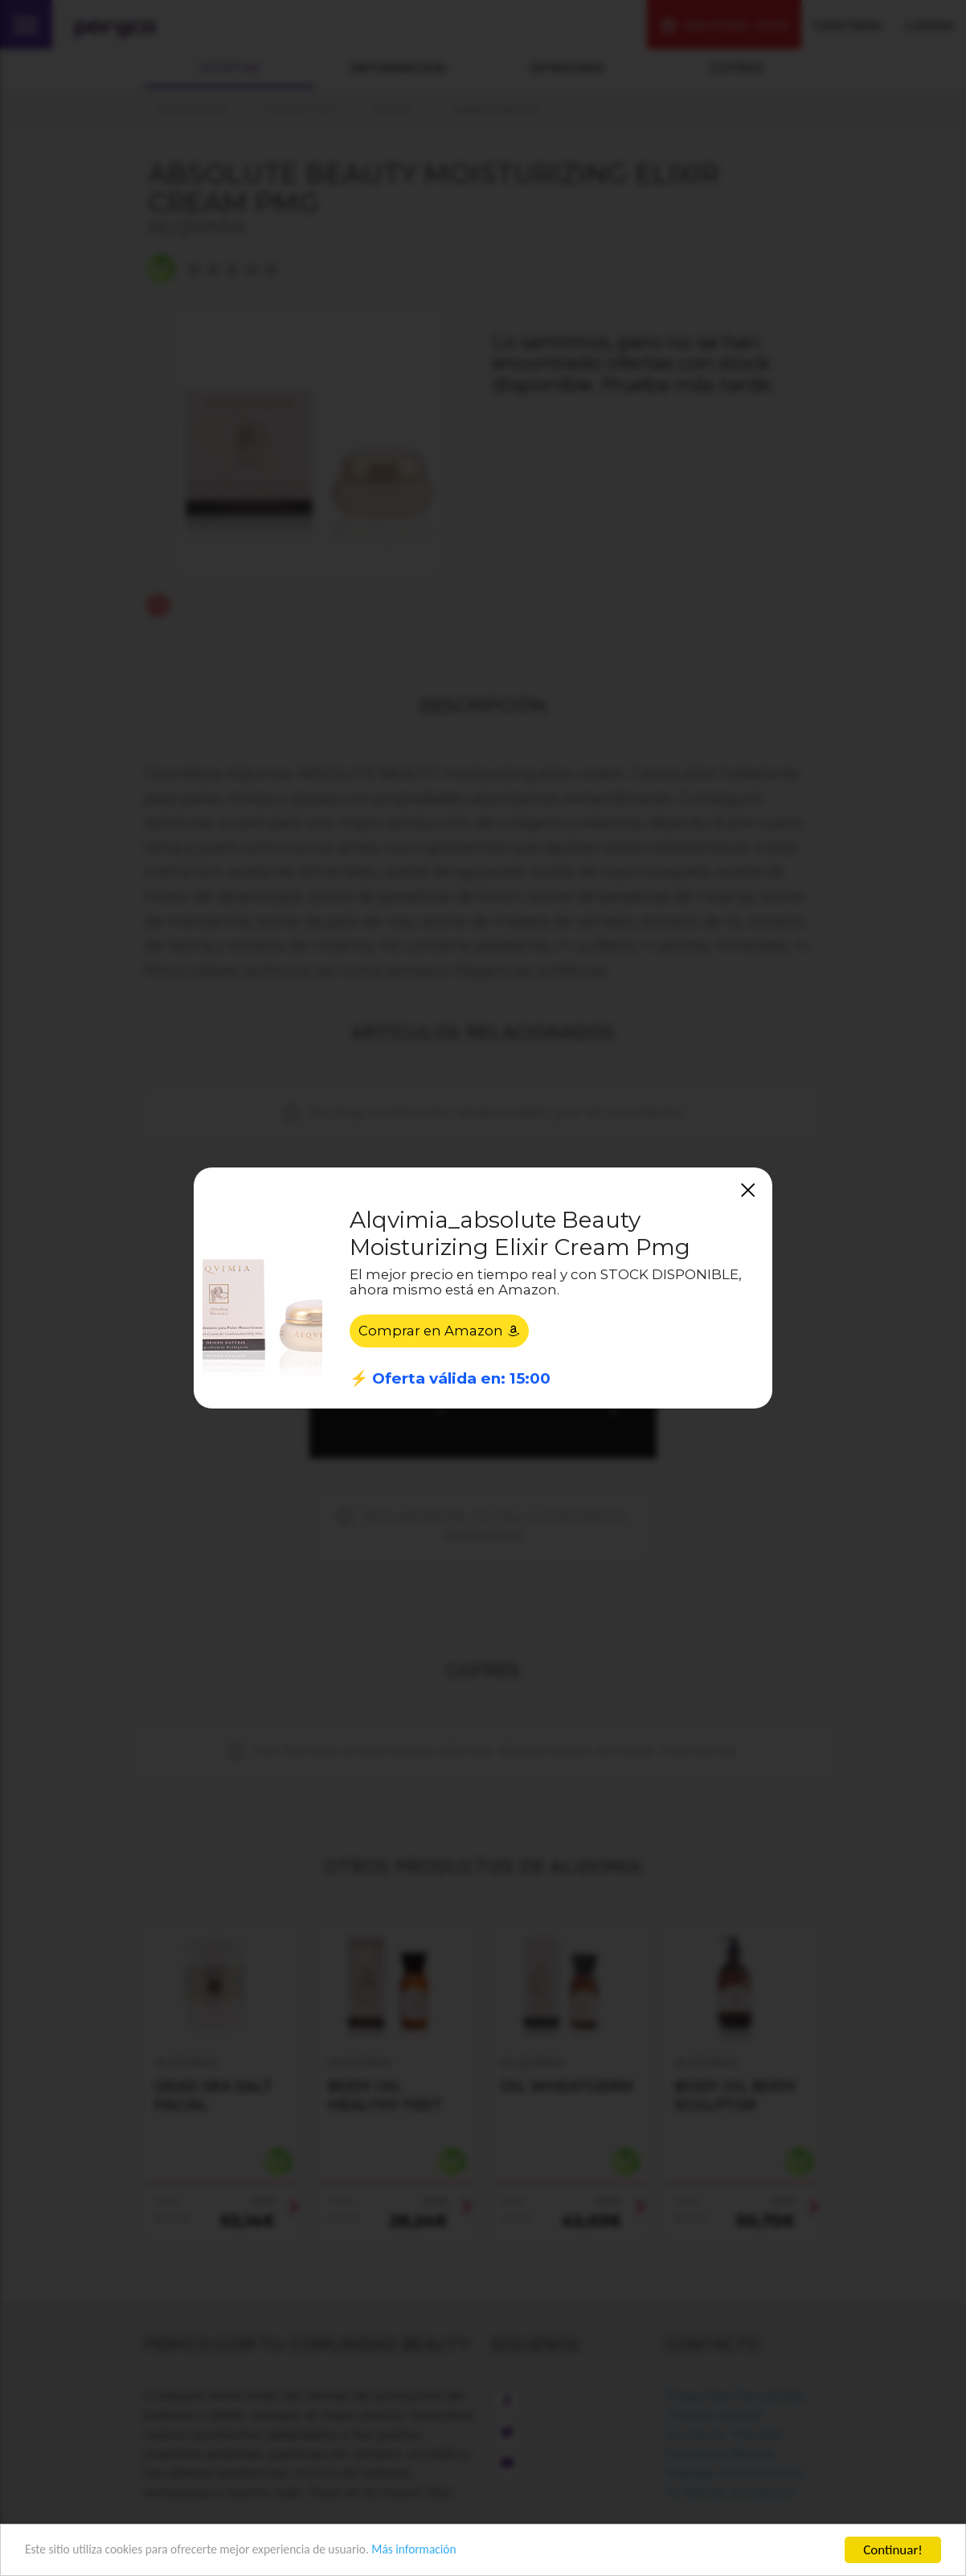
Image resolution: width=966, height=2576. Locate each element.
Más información (454, 2550)
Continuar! (893, 2549)
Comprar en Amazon (439, 1331)
